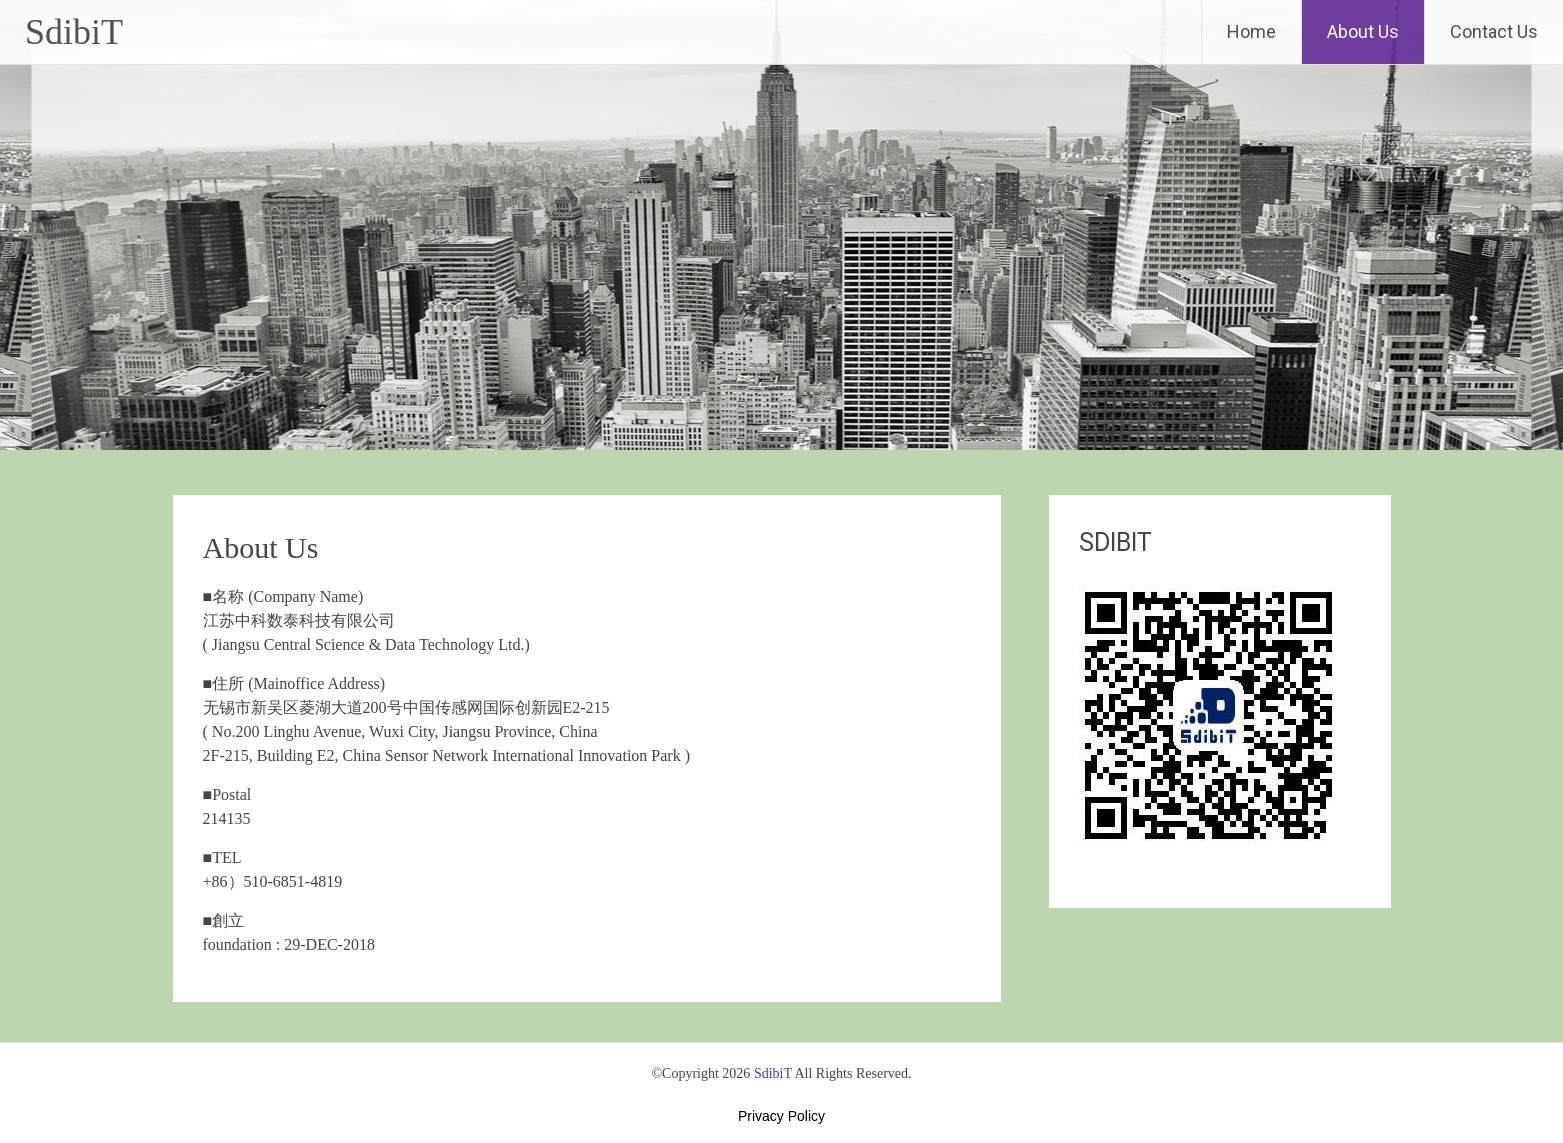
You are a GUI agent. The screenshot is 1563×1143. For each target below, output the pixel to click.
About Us (1363, 31)
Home (1251, 31)
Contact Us (1494, 31)
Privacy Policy (781, 1116)
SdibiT (74, 32)
